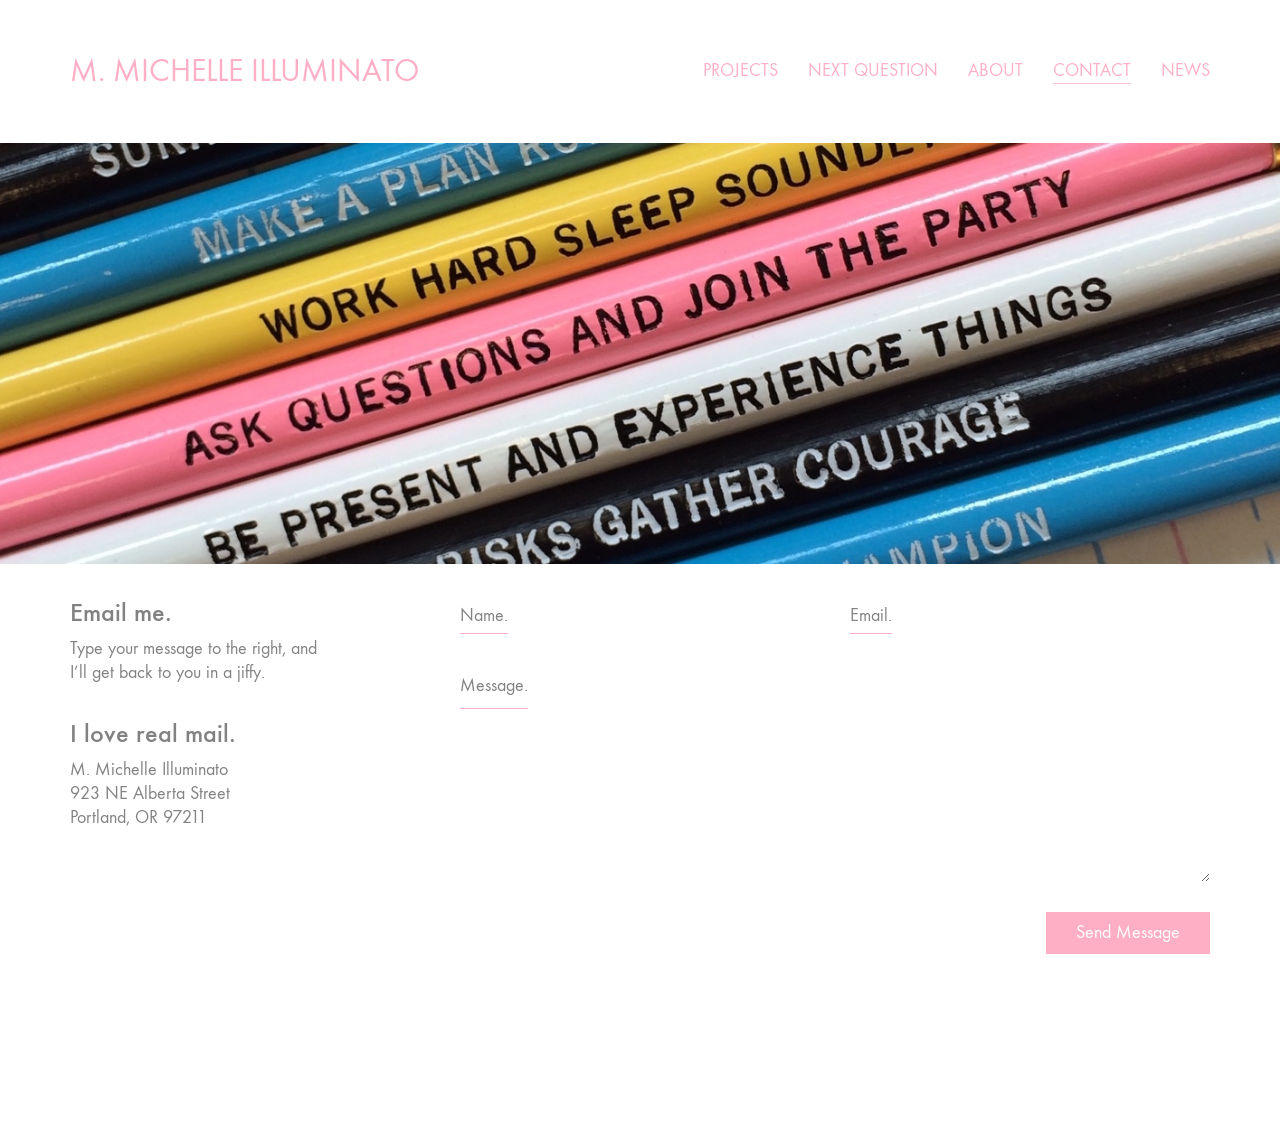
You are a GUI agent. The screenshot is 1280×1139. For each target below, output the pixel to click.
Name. (484, 615)
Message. (494, 685)
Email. (871, 615)
